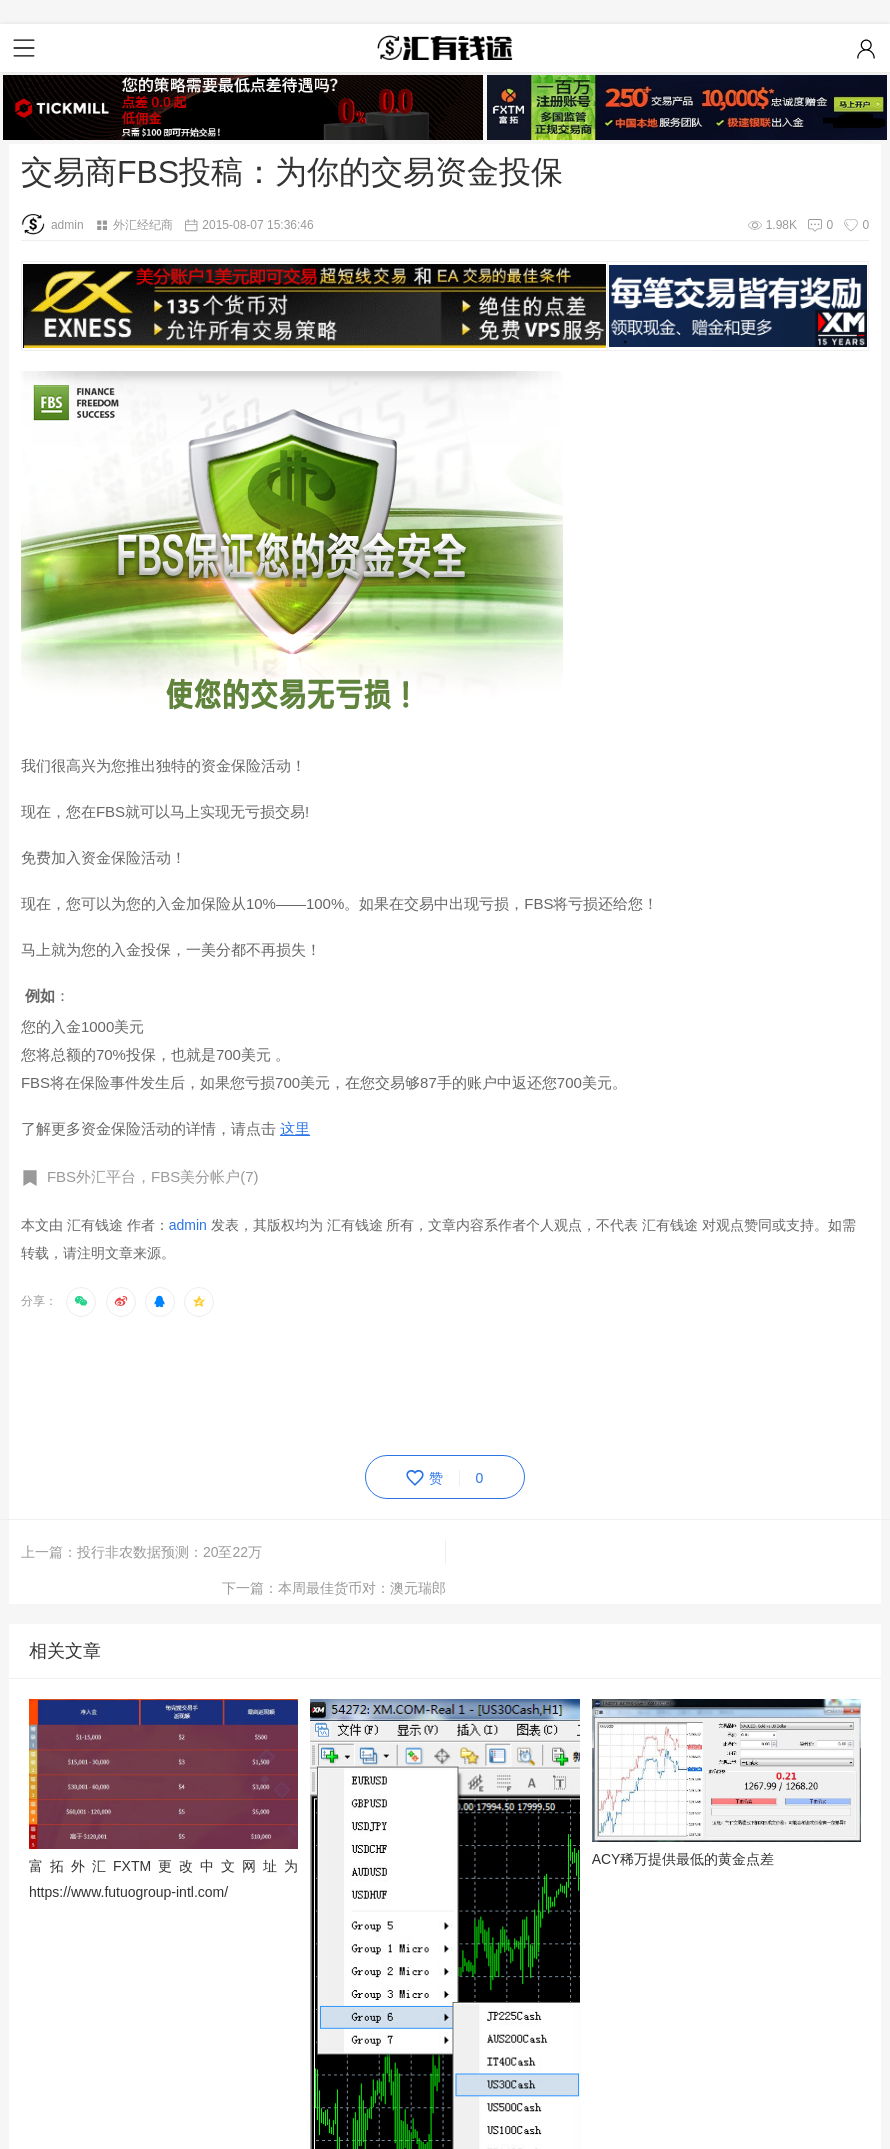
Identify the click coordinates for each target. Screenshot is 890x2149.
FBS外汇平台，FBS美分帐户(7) (153, 1176)
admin (52, 225)
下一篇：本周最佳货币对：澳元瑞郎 (757, 1552)
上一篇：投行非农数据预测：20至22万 (141, 1552)
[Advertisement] (385, 1382)
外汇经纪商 (143, 225)
